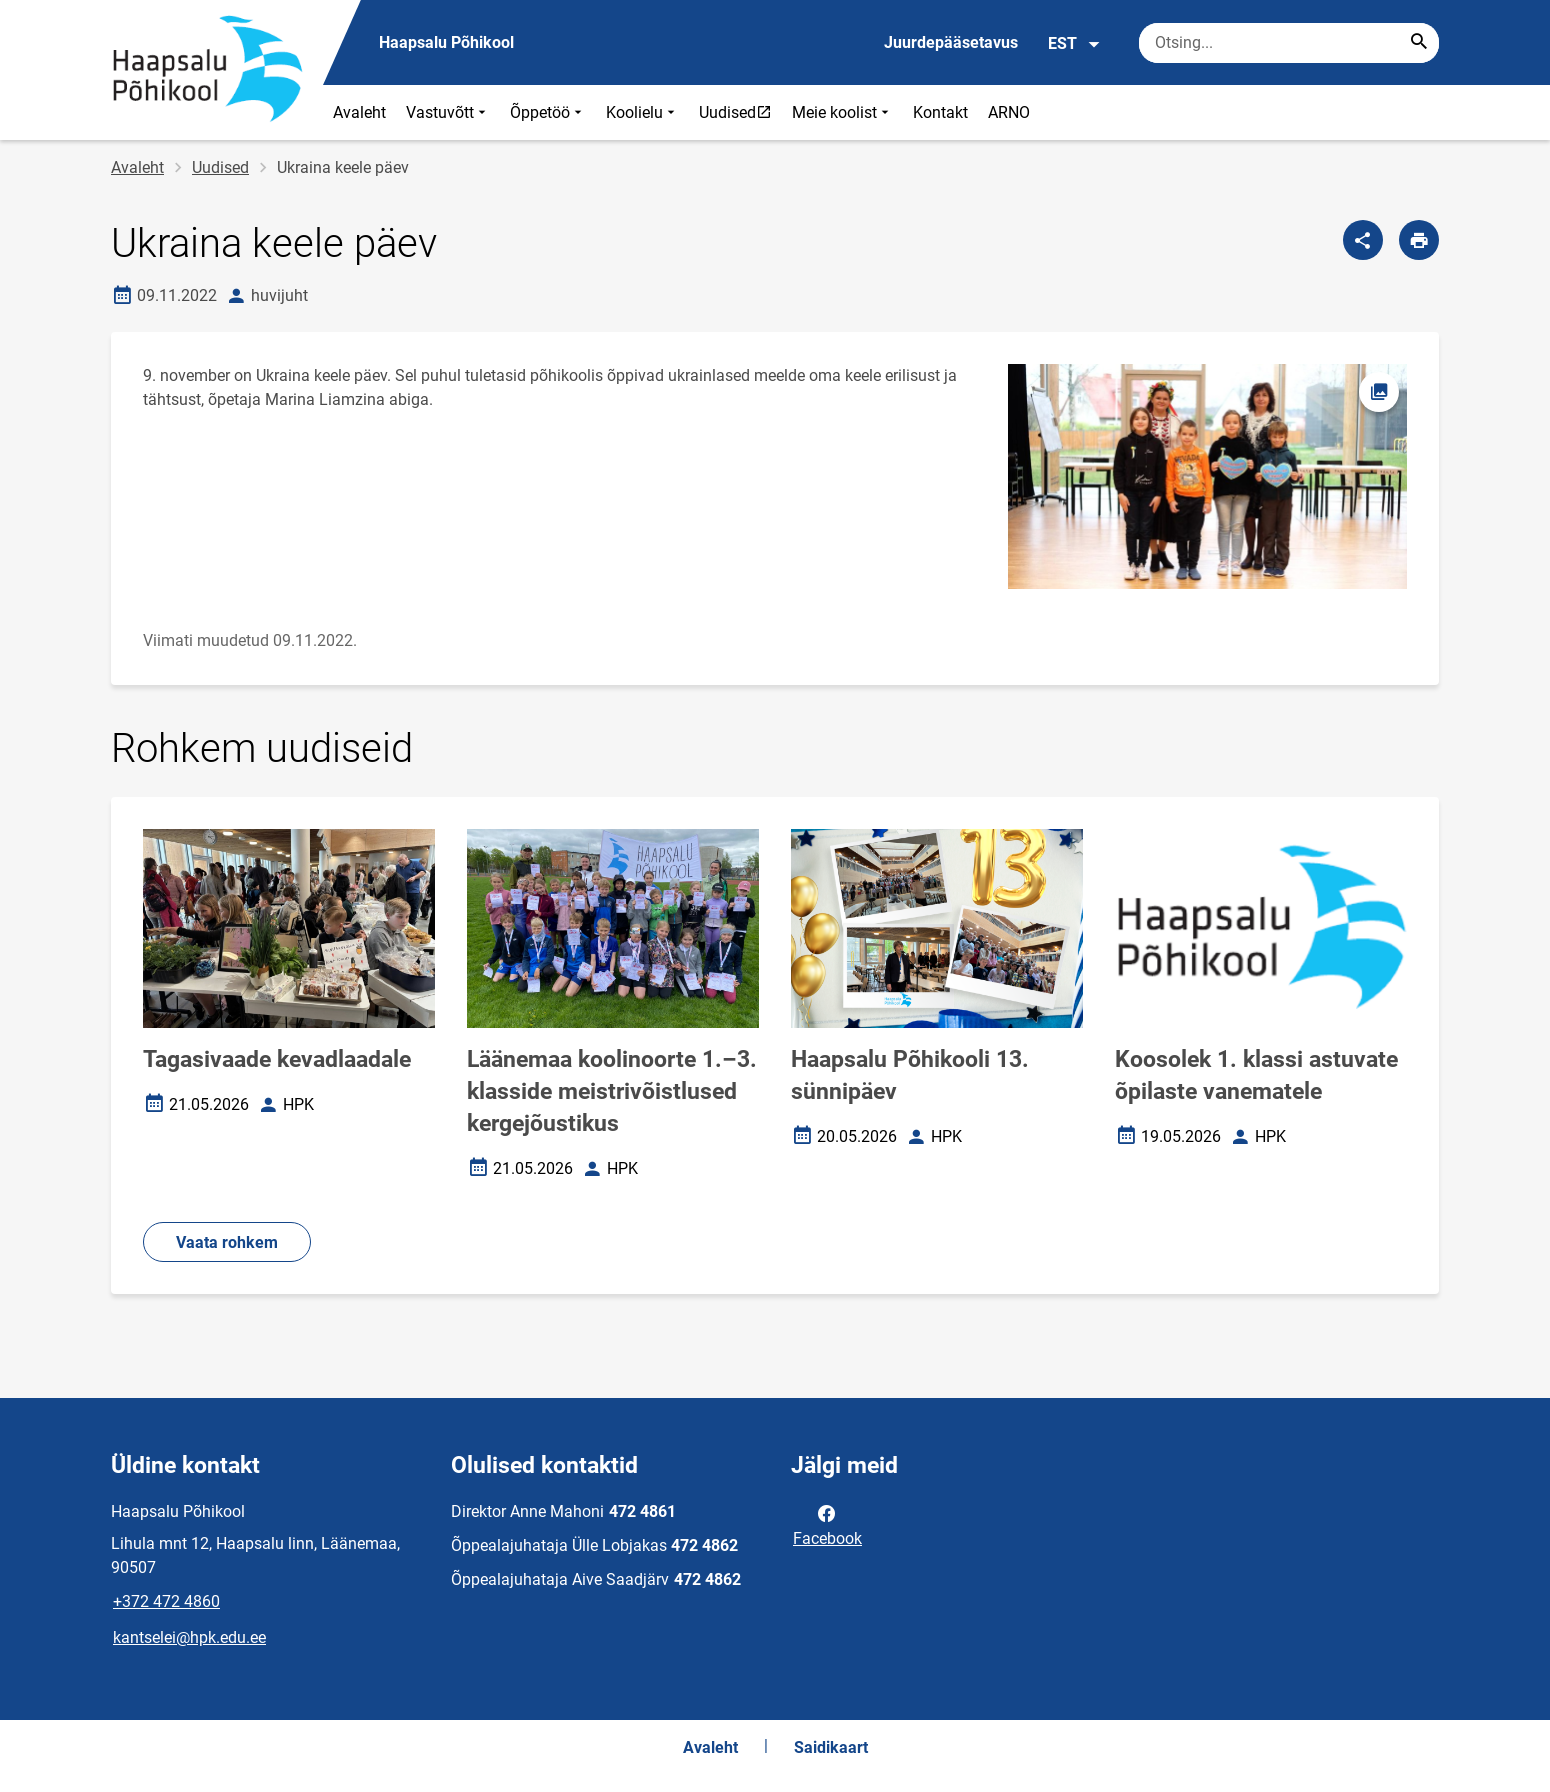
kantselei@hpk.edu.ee (189, 1637)
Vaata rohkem (227, 1242)
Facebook (827, 1524)
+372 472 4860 (166, 1601)
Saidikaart (831, 1747)
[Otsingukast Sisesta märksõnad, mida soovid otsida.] (1289, 43)
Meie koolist (842, 112)
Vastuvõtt (448, 112)
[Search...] (1419, 43)
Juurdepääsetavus (951, 42)
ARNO (1009, 112)
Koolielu (642, 112)
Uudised (740, 112)
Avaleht (359, 112)
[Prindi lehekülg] (1419, 240)
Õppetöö (548, 112)
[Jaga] (1363, 240)
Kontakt (940, 112)
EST (1074, 44)
